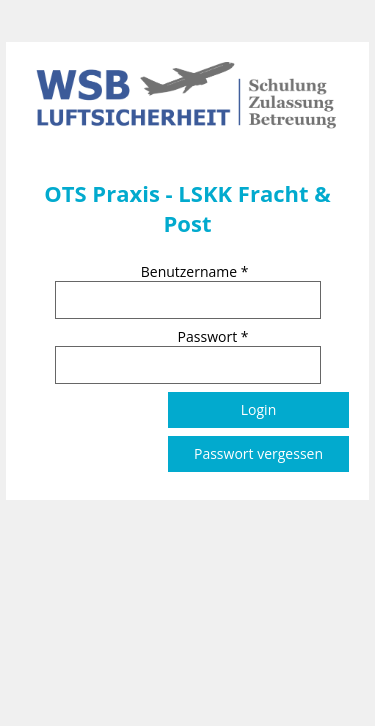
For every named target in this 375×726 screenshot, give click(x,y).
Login (258, 409)
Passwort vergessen (258, 453)
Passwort (213, 336)
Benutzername (195, 271)
